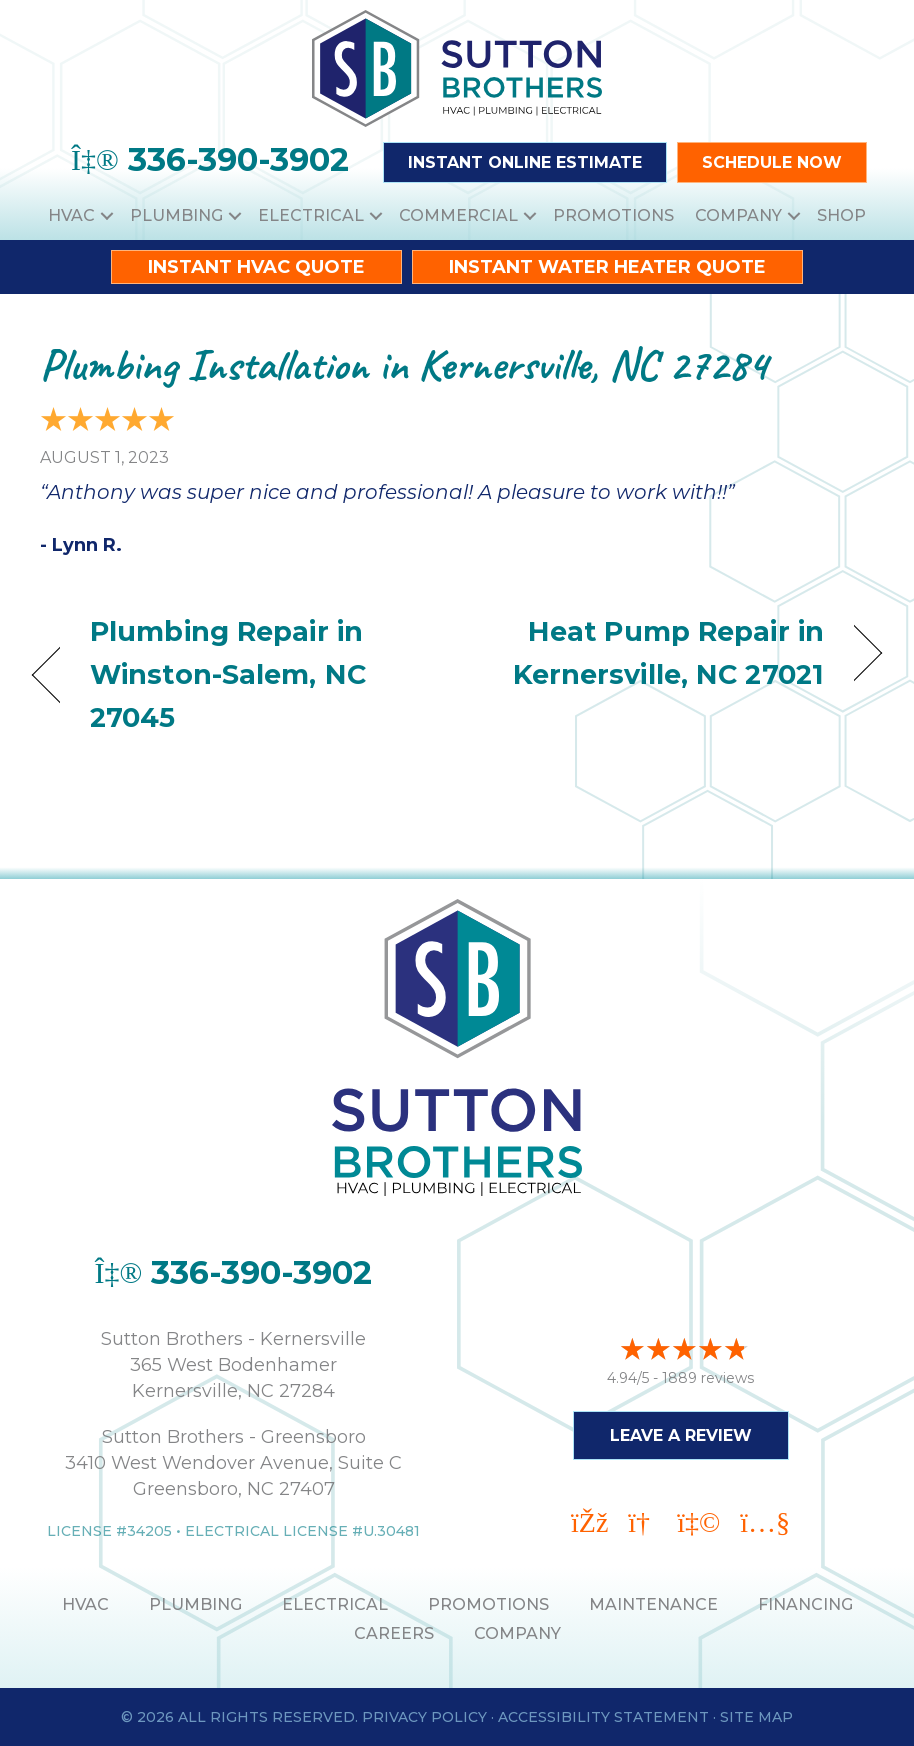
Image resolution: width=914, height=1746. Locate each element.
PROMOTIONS (488, 1604)
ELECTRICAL (335, 1604)
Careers (394, 1633)
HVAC (71, 215)
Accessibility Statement (603, 1717)
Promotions (613, 215)
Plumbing (176, 215)
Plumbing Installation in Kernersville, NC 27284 (403, 364)
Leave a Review (681, 1435)
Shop (841, 215)
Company (738, 215)
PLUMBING (195, 1604)
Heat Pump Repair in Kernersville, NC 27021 (653, 653)
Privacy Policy (424, 1717)
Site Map (756, 1717)
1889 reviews (708, 1378)
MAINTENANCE (653, 1604)
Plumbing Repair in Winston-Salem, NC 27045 (228, 674)
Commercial (458, 215)
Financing (805, 1604)
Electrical (311, 215)
